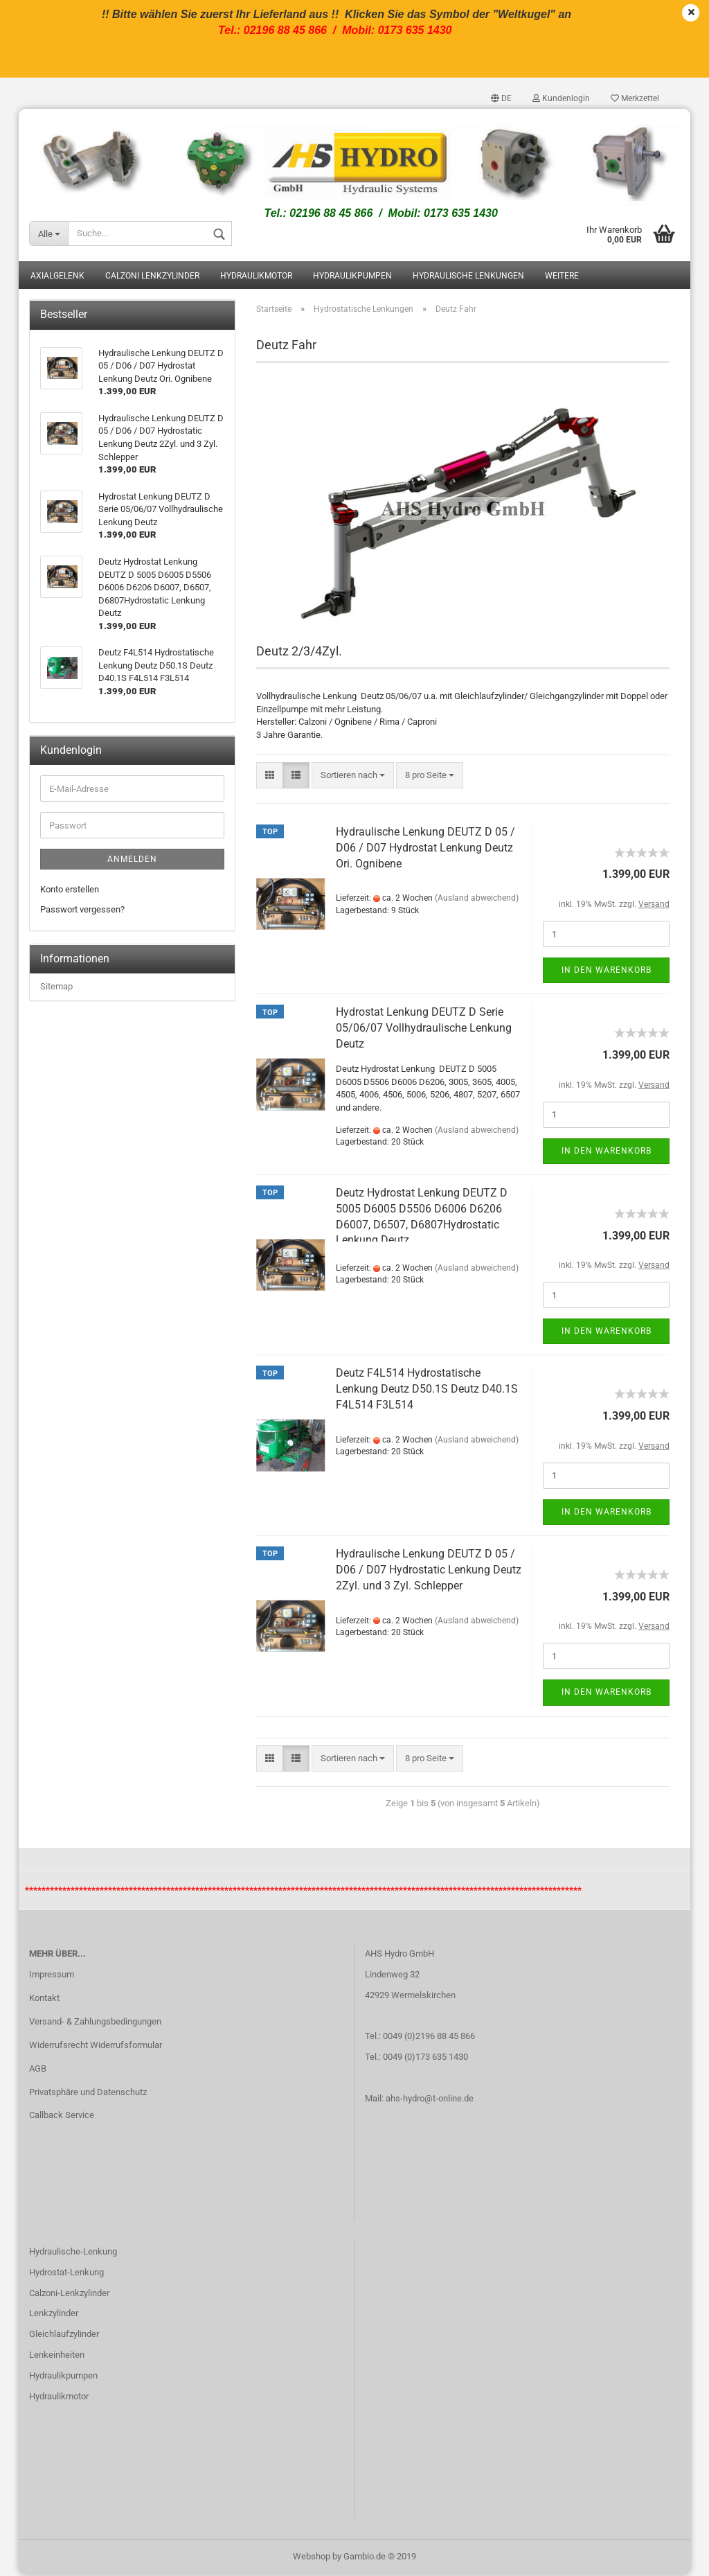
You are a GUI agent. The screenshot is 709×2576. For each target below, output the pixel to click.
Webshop (311, 2557)
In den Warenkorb (607, 971)
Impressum (51, 1975)
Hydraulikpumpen (352, 277)
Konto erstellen (69, 890)
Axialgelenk (57, 277)
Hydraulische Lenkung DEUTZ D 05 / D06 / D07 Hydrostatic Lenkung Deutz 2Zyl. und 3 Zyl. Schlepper (428, 1571)
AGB (37, 2069)
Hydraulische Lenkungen (468, 277)
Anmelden (132, 860)
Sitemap (56, 987)
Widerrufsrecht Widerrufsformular (95, 2045)
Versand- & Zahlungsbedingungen (95, 2023)
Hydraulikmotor (256, 277)
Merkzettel (635, 98)
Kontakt (44, 1999)
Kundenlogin (561, 98)
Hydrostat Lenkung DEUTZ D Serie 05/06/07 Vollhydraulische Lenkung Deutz (424, 1029)
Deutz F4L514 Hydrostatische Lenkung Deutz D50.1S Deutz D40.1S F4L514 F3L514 (427, 1390)
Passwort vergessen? (82, 911)
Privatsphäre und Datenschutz (88, 2093)
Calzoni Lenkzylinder (152, 277)
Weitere (562, 277)
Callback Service (61, 2116)
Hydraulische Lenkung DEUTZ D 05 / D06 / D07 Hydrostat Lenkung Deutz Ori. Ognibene (425, 849)
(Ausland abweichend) (477, 899)
